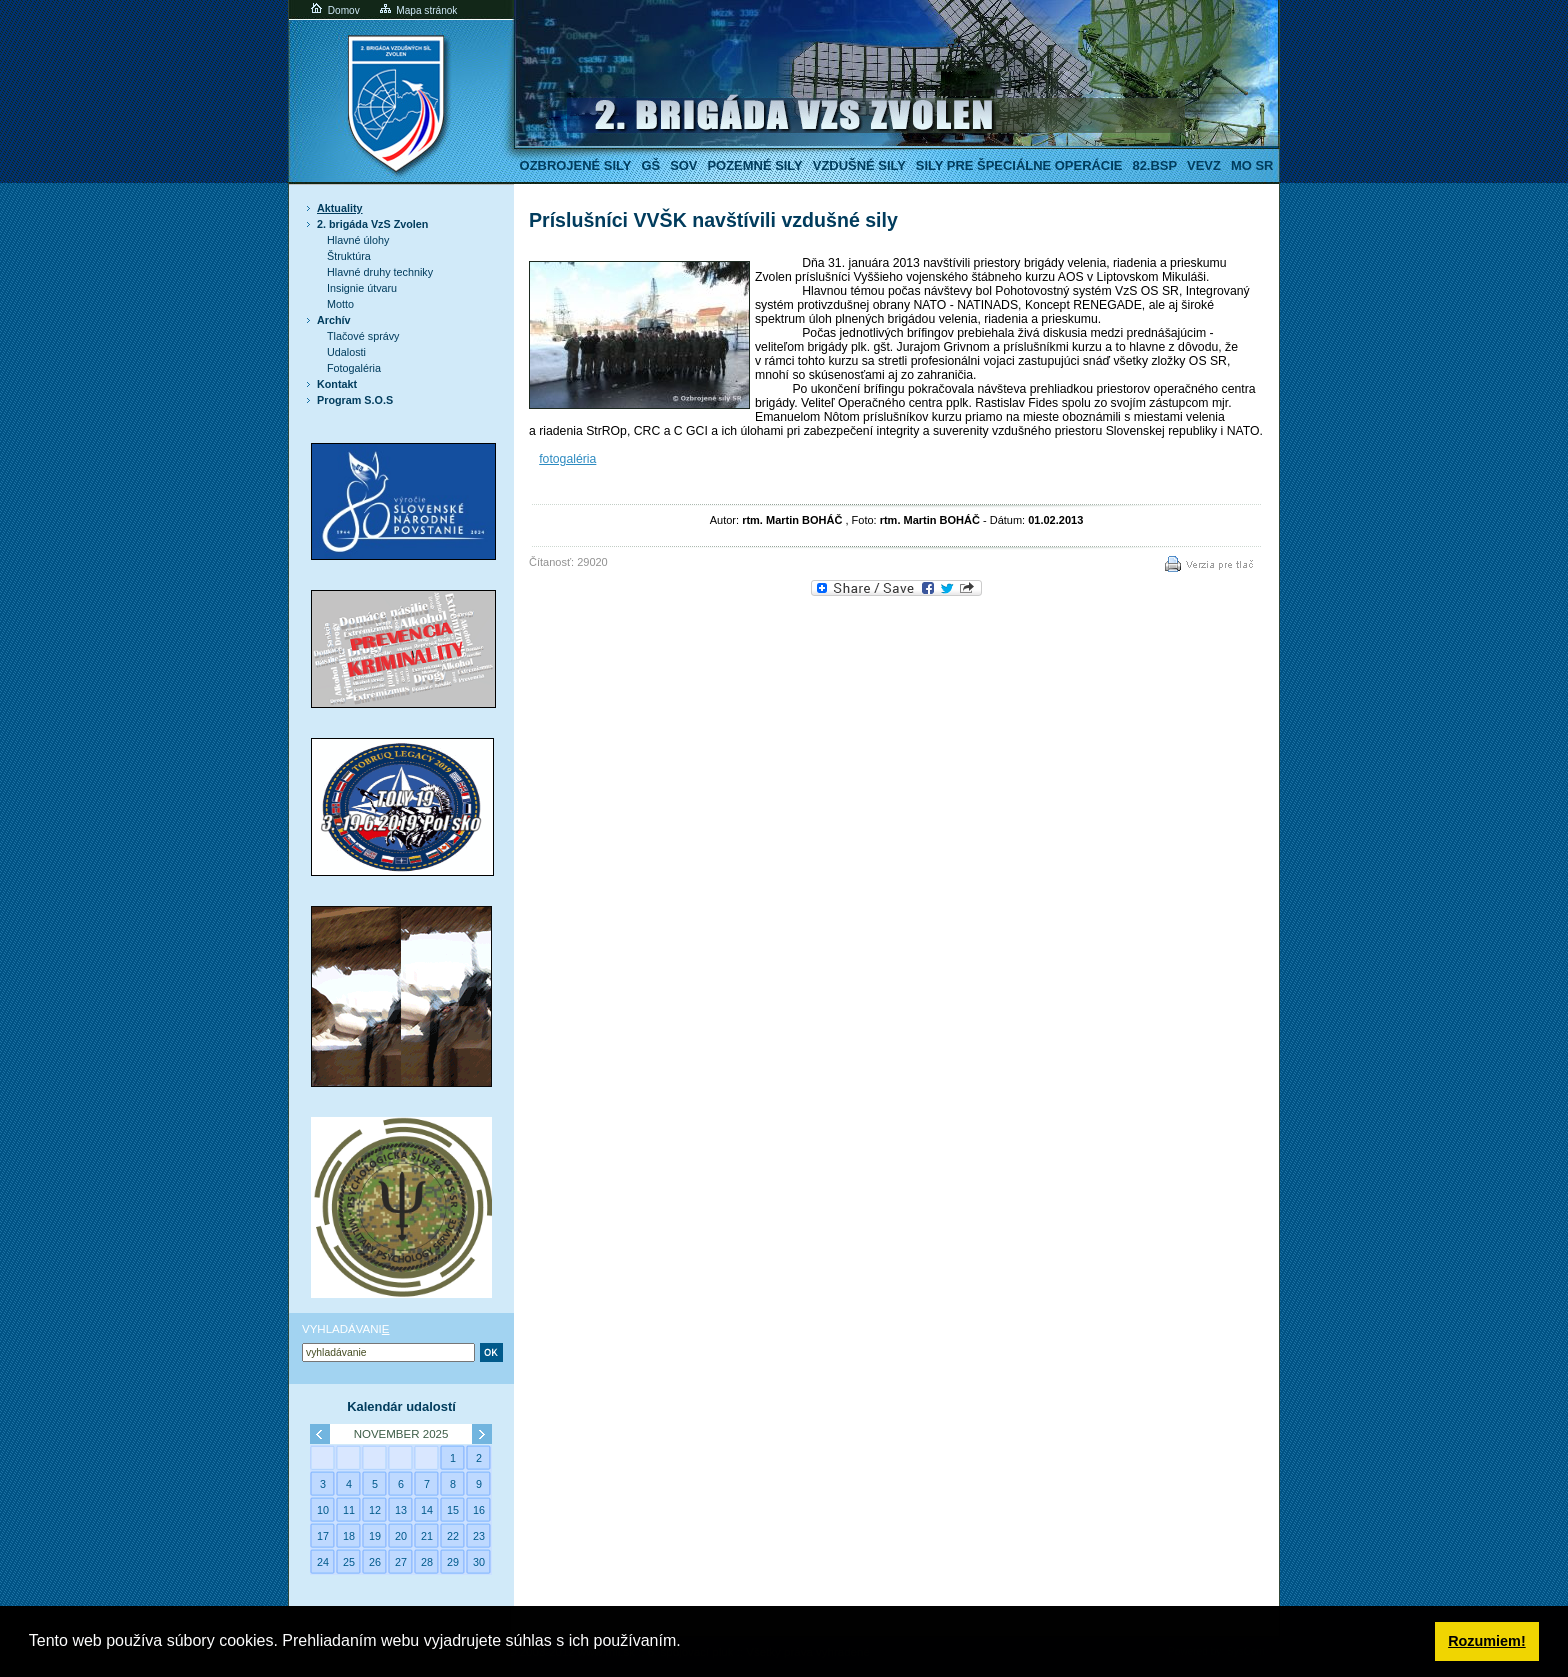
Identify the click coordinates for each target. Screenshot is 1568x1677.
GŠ (650, 165)
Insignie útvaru (362, 288)
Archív (334, 320)
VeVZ (1204, 165)
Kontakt (337, 384)
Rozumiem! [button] (1487, 1641)
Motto (340, 304)
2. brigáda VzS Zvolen (372, 224)
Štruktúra (349, 256)
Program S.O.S (355, 400)
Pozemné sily (754, 165)
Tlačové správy (363, 336)
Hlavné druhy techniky (380, 272)
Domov (334, 10)
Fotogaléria (354, 368)
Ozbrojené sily (576, 165)
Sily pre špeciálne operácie (1019, 165)
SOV (683, 165)
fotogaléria (567, 459)
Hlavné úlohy (358, 240)
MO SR (1252, 165)
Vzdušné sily (859, 165)
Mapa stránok (417, 10)
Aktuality (340, 208)
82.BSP (1154, 165)
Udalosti (346, 352)
